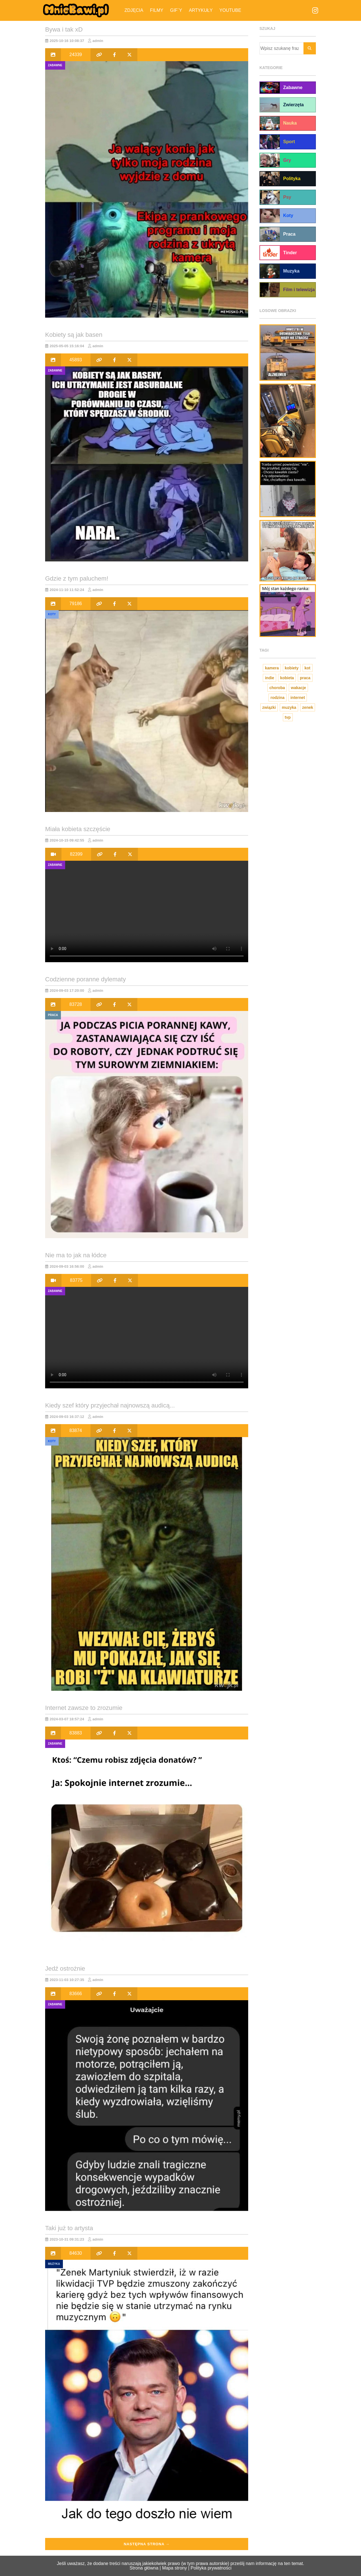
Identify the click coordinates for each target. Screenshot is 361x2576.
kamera (272, 668)
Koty (52, 614)
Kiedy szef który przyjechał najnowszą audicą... (110, 1405)
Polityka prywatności (211, 2568)
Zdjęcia (133, 10)
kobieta (287, 678)
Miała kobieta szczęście (77, 829)
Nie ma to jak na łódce (76, 1255)
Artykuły (201, 10)
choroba (277, 687)
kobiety (292, 668)
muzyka (289, 707)
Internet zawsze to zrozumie (83, 1707)
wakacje (298, 687)
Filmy (156, 10)
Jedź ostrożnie (65, 1968)
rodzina (277, 697)
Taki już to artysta (69, 2228)
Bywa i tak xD (64, 29)
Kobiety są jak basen (73, 334)
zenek (307, 707)
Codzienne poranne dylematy (85, 979)
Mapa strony (174, 2568)
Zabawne (55, 65)
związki (269, 707)
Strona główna (143, 2568)
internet (297, 697)
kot (308, 668)
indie (269, 678)
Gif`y (176, 10)
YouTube (230, 10)
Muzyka (54, 2264)
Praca (53, 1015)
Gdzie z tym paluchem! (76, 578)
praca (305, 678)
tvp (288, 717)
